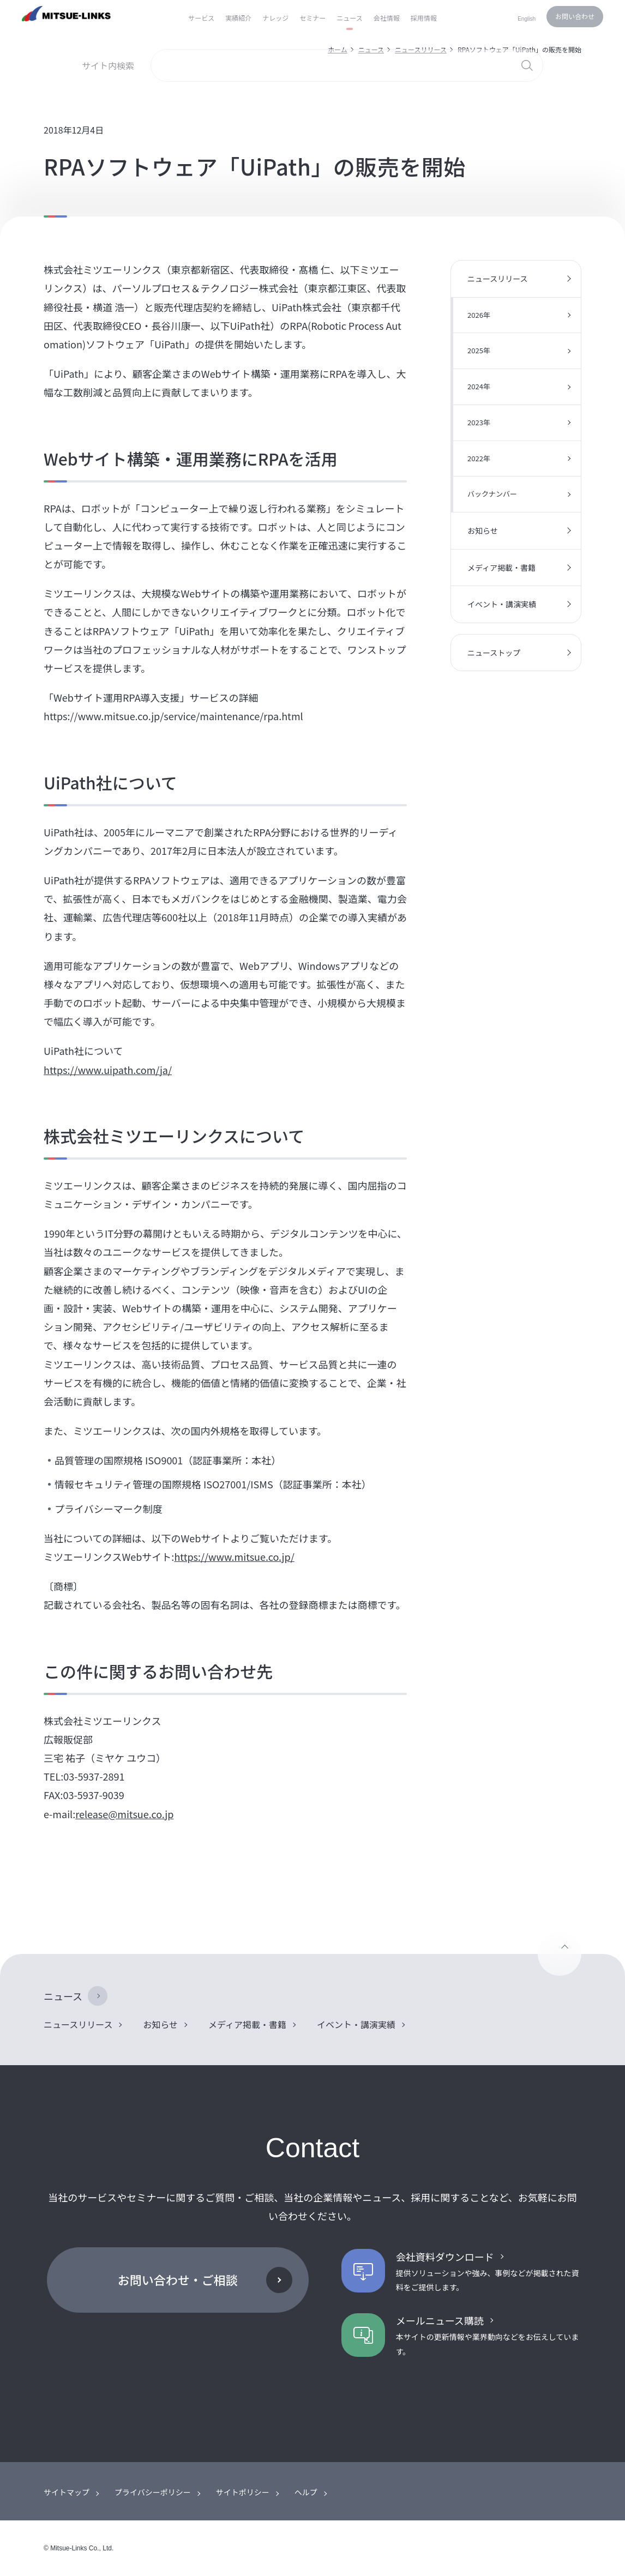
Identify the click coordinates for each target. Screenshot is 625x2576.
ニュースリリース (497, 278)
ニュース (63, 1996)
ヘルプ (306, 2492)
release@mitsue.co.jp (124, 1814)
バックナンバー (492, 493)
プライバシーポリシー (153, 2492)
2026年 (478, 315)
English (527, 19)
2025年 (478, 350)
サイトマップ (66, 2492)
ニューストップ (493, 652)
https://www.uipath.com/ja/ (108, 1070)
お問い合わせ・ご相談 (178, 2279)
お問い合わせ (574, 16)
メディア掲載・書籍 (501, 567)
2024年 (478, 386)
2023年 (478, 422)
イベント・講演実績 (501, 604)
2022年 (478, 458)
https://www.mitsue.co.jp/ (234, 1556)
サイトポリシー (242, 2492)
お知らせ (482, 530)
